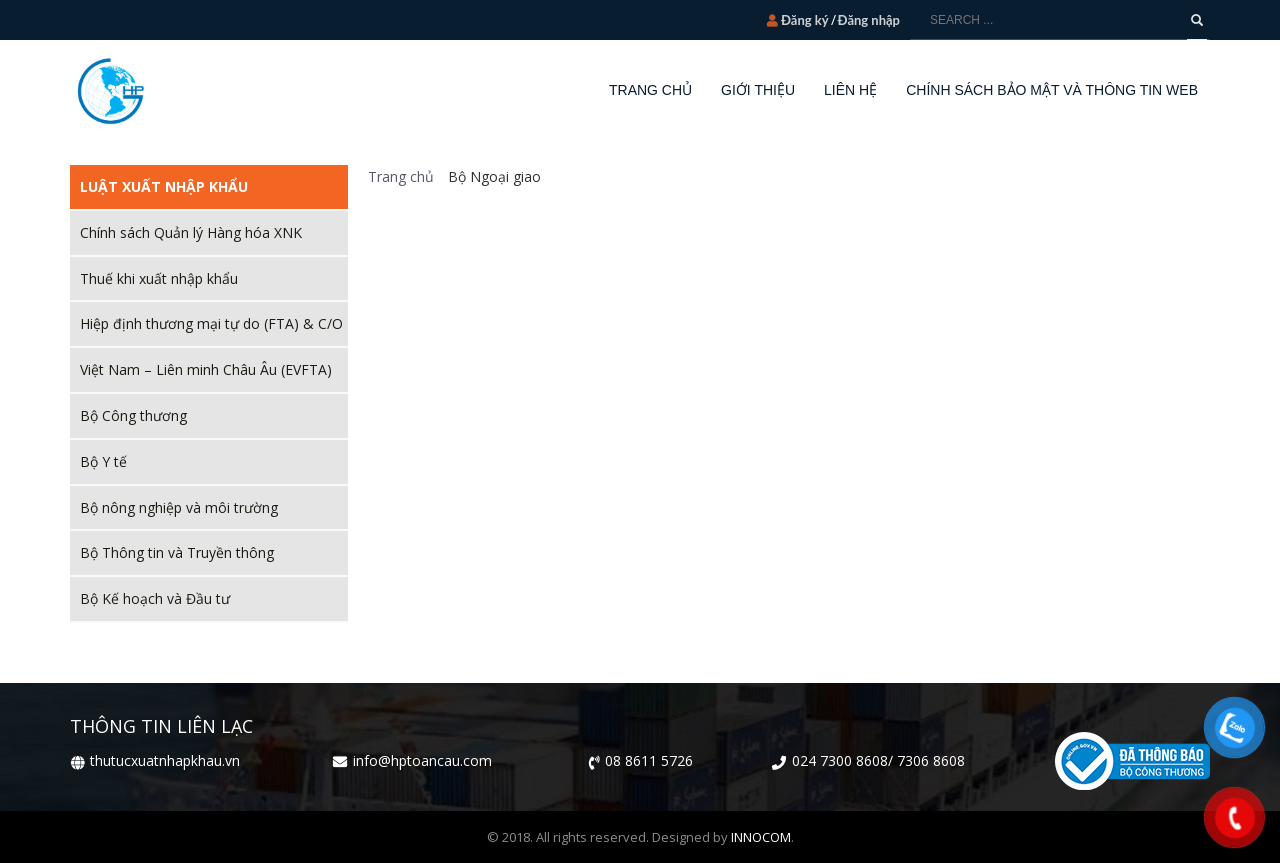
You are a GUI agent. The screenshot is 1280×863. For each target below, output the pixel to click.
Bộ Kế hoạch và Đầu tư (155, 598)
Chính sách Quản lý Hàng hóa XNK (191, 232)
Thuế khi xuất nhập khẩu (159, 278)
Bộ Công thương (133, 415)
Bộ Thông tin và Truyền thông (177, 552)
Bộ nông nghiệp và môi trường (179, 507)
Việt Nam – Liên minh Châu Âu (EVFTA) (206, 369)
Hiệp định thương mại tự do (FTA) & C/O (211, 323)
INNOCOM (761, 837)
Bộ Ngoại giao (492, 176)
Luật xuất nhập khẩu (164, 186)
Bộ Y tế (103, 461)
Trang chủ (401, 176)
